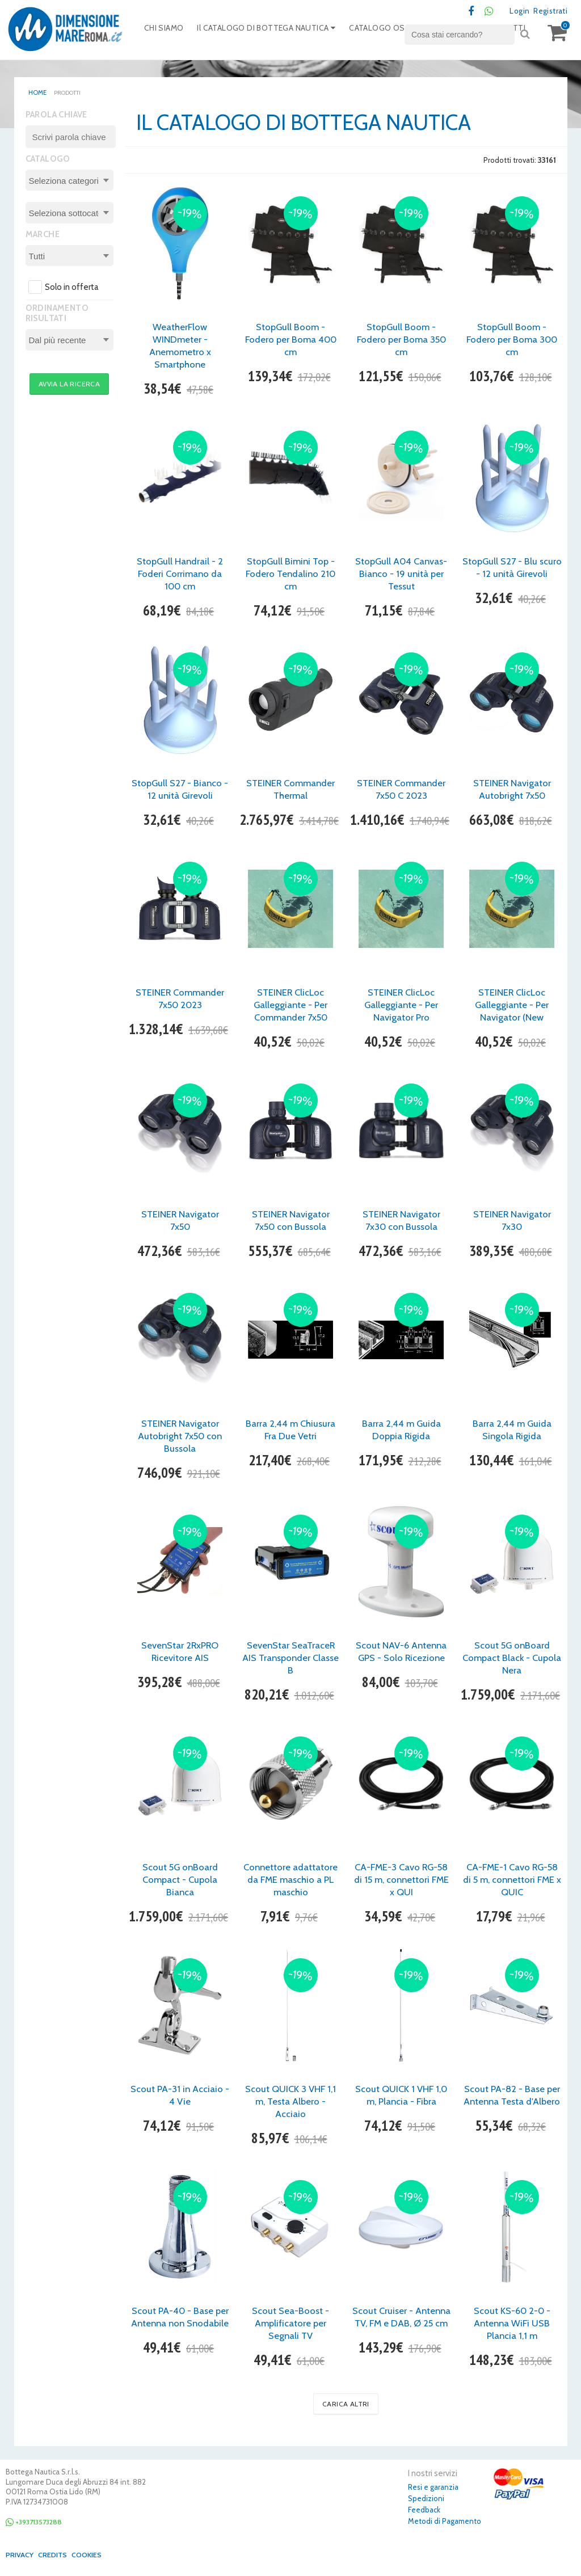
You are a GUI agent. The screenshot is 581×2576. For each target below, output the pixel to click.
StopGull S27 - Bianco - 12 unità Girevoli (180, 790)
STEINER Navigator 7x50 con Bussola (291, 1221)
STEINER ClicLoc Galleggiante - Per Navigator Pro (401, 1006)
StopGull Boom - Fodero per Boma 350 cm (401, 340)
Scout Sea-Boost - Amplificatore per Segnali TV (291, 2324)
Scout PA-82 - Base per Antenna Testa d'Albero (512, 2102)
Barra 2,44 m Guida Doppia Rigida (401, 1430)
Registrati (548, 11)
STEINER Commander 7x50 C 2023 (401, 790)
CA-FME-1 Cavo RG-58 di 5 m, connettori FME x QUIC (512, 1880)
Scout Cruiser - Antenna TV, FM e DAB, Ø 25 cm (401, 2324)
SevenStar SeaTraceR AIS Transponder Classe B (291, 1658)
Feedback (424, 2510)
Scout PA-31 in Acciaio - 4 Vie (180, 2096)
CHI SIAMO (166, 31)
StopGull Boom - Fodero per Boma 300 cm (512, 340)
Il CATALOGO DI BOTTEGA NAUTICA (275, 31)
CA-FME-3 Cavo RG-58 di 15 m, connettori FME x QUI (401, 1880)
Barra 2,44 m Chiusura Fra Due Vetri (290, 1430)
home (37, 93)
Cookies (93, 2555)
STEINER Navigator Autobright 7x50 (512, 790)
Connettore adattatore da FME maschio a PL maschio (290, 1880)
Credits (55, 2555)
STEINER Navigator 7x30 (512, 1221)
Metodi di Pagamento (444, 2522)
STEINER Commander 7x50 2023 (180, 999)
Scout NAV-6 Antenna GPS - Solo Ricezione (401, 1652)
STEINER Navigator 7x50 (180, 1221)
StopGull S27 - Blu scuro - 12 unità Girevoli (511, 574)
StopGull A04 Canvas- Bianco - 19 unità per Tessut (401, 574)
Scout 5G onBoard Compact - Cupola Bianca (180, 1880)
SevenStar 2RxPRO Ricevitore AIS (179, 1652)
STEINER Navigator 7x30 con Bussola (401, 1221)
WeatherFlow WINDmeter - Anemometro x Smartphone (180, 347)
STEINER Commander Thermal (290, 790)
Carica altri (345, 2405)
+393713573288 (38, 2522)
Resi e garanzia (433, 2488)
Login (514, 11)
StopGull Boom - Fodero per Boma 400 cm (290, 340)
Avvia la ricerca (69, 385)
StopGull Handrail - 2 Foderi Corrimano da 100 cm (179, 574)
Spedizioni (426, 2499)
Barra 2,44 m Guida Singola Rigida (512, 1430)
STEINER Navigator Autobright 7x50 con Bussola (180, 1437)
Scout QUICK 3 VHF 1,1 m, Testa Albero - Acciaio (290, 2102)
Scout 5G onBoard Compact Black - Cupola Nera (512, 1658)
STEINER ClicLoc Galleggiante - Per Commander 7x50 (290, 1006)
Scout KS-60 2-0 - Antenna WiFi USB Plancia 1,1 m (512, 2324)
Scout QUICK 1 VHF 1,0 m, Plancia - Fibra (401, 2096)
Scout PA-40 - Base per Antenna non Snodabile (180, 2324)
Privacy (20, 2555)
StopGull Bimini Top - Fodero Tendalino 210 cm (290, 574)
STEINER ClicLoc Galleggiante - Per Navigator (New (512, 1006)
